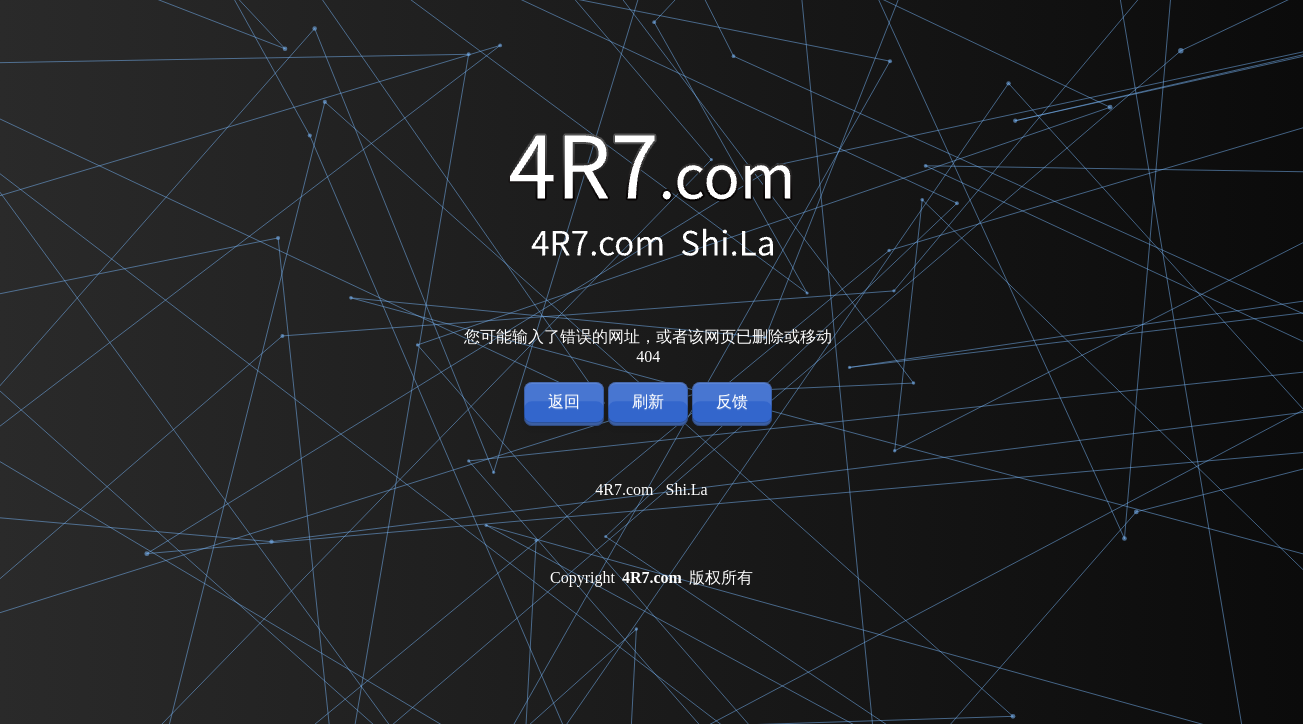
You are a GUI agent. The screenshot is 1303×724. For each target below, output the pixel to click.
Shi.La (687, 489)
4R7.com (624, 489)
